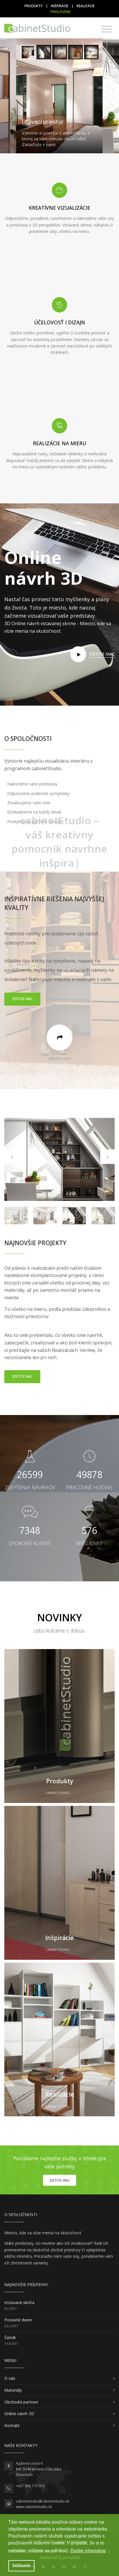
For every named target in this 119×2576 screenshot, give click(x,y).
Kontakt (12, 2425)
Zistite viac (22, 998)
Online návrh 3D (19, 2413)
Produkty (33, 5)
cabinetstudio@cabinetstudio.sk (42, 2501)
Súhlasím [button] (21, 2565)
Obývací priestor (42, 122)
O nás (9, 2378)
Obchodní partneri (21, 2402)
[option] (59, 1159)
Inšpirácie (59, 5)
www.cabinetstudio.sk (34, 2506)
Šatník (10, 2337)
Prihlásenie (60, 11)
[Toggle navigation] (107, 29)
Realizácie (86, 5)
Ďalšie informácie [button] (88, 2550)
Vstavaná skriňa (19, 2302)
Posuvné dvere (18, 2320)
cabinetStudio (58, 1793)
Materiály (13, 2390)
